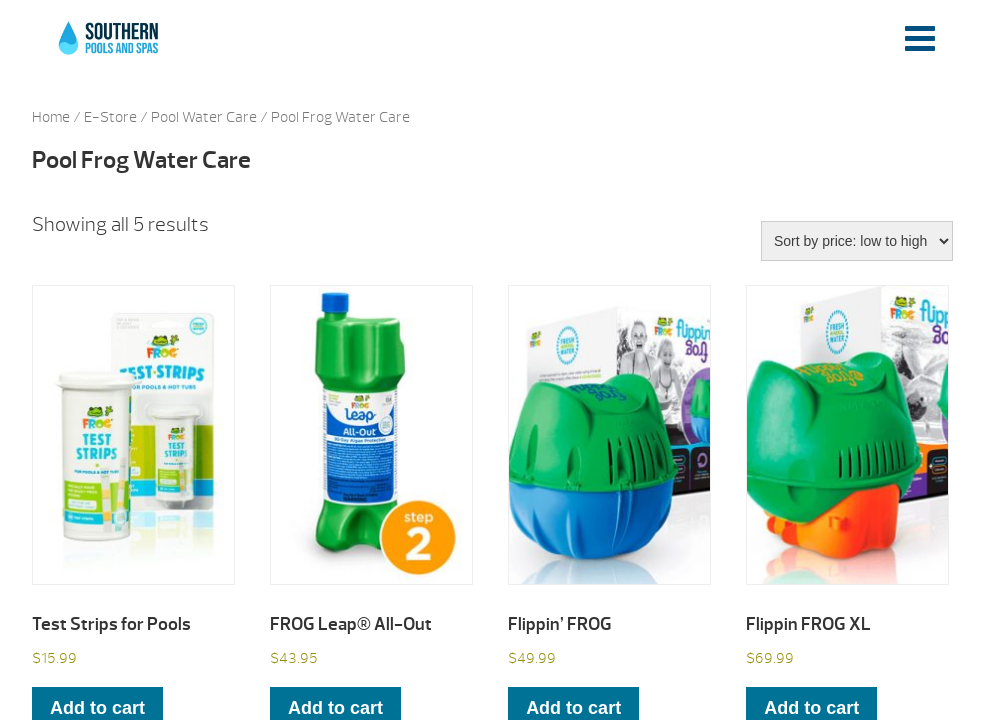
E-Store (110, 117)
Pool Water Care (204, 117)
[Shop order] (857, 241)
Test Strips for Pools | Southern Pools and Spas (110, 49)
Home (51, 117)
